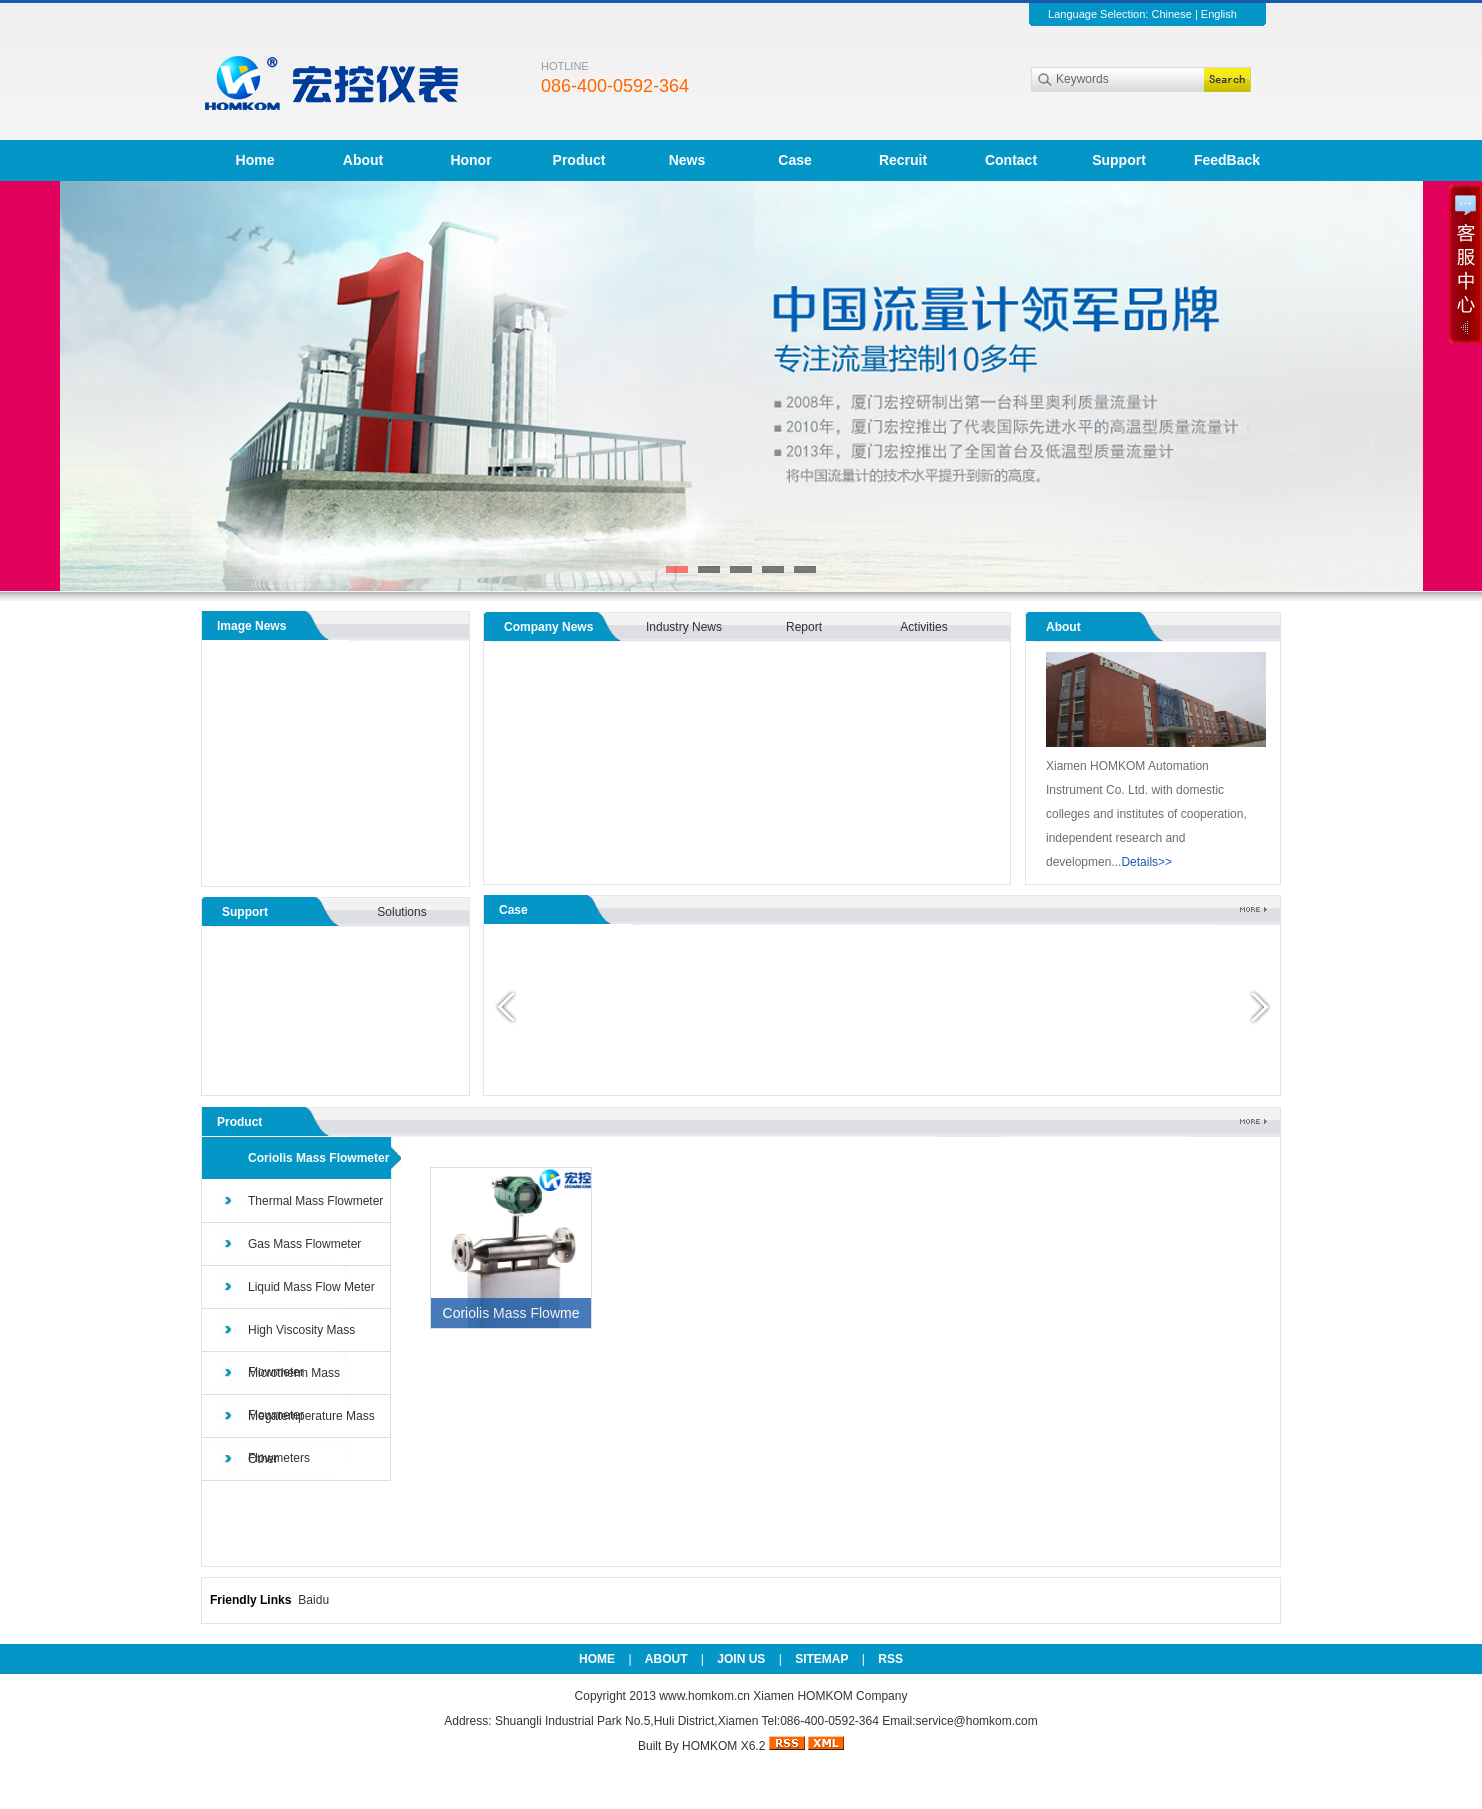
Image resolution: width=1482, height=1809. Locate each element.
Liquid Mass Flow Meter (311, 1287)
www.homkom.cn (706, 1696)
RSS (890, 1659)
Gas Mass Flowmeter (304, 1244)
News (687, 160)
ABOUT (666, 1659)
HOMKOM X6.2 (723, 1746)
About (363, 160)
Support (1119, 160)
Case (794, 160)
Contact (1011, 160)
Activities (923, 627)
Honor (470, 160)
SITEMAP (821, 1659)
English (1219, 14)
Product (579, 160)
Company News (548, 627)
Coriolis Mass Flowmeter (318, 1158)
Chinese (1171, 14)
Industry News (684, 627)
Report (804, 627)
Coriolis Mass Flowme (511, 1313)
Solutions (401, 912)
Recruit (903, 160)
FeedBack (1227, 160)
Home (255, 160)
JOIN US (741, 1659)
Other (263, 1459)
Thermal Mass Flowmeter (315, 1201)
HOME (597, 1659)
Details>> (1146, 862)
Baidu (313, 1600)
